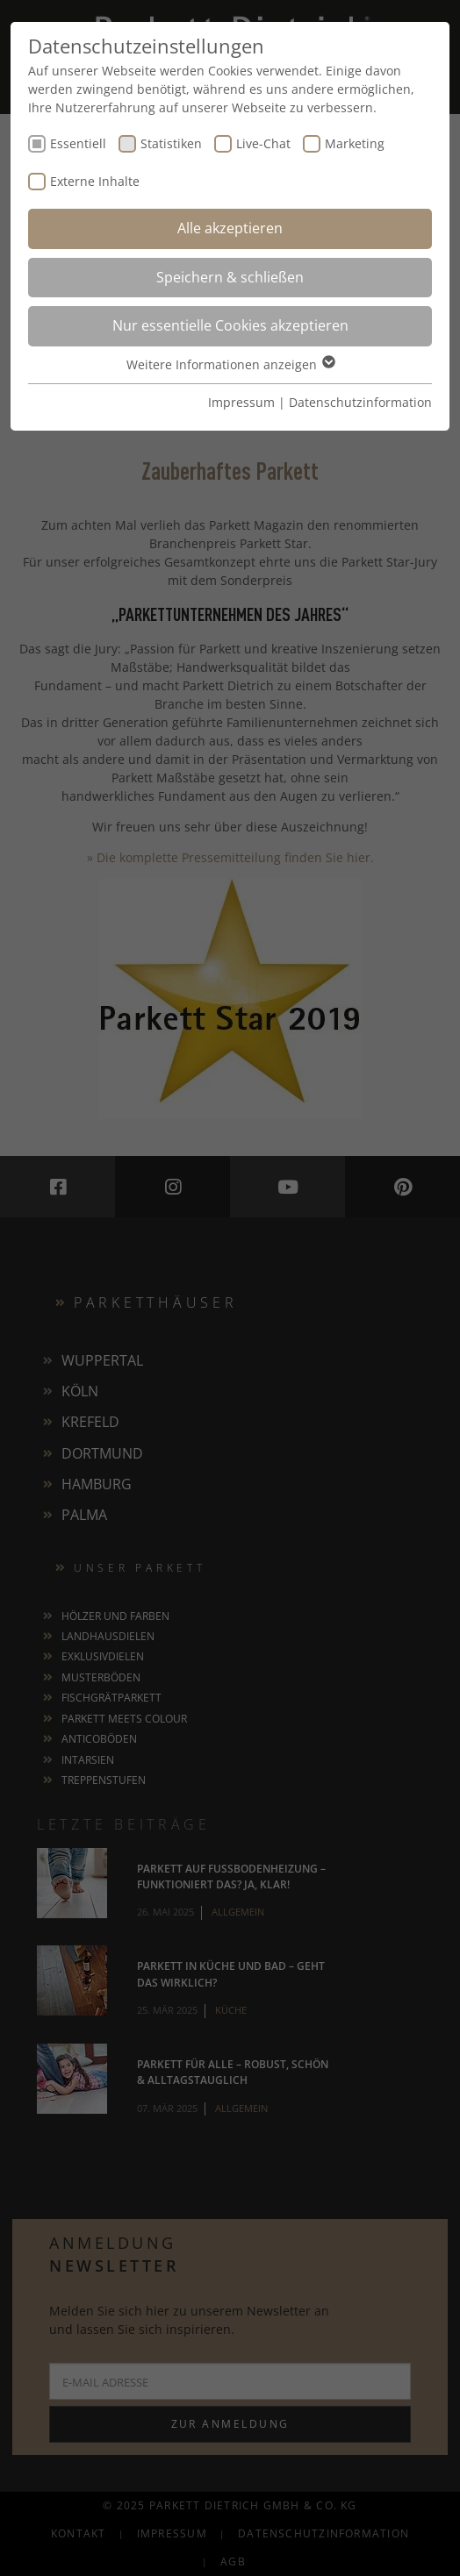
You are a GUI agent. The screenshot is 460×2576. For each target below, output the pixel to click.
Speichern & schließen (230, 277)
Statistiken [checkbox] (171, 143)
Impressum (241, 402)
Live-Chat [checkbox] (263, 143)
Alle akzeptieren (230, 228)
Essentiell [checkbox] (78, 143)
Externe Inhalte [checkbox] (95, 181)
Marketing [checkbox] (355, 143)
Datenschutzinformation (360, 402)
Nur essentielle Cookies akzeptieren (230, 325)
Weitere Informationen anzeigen (230, 364)
